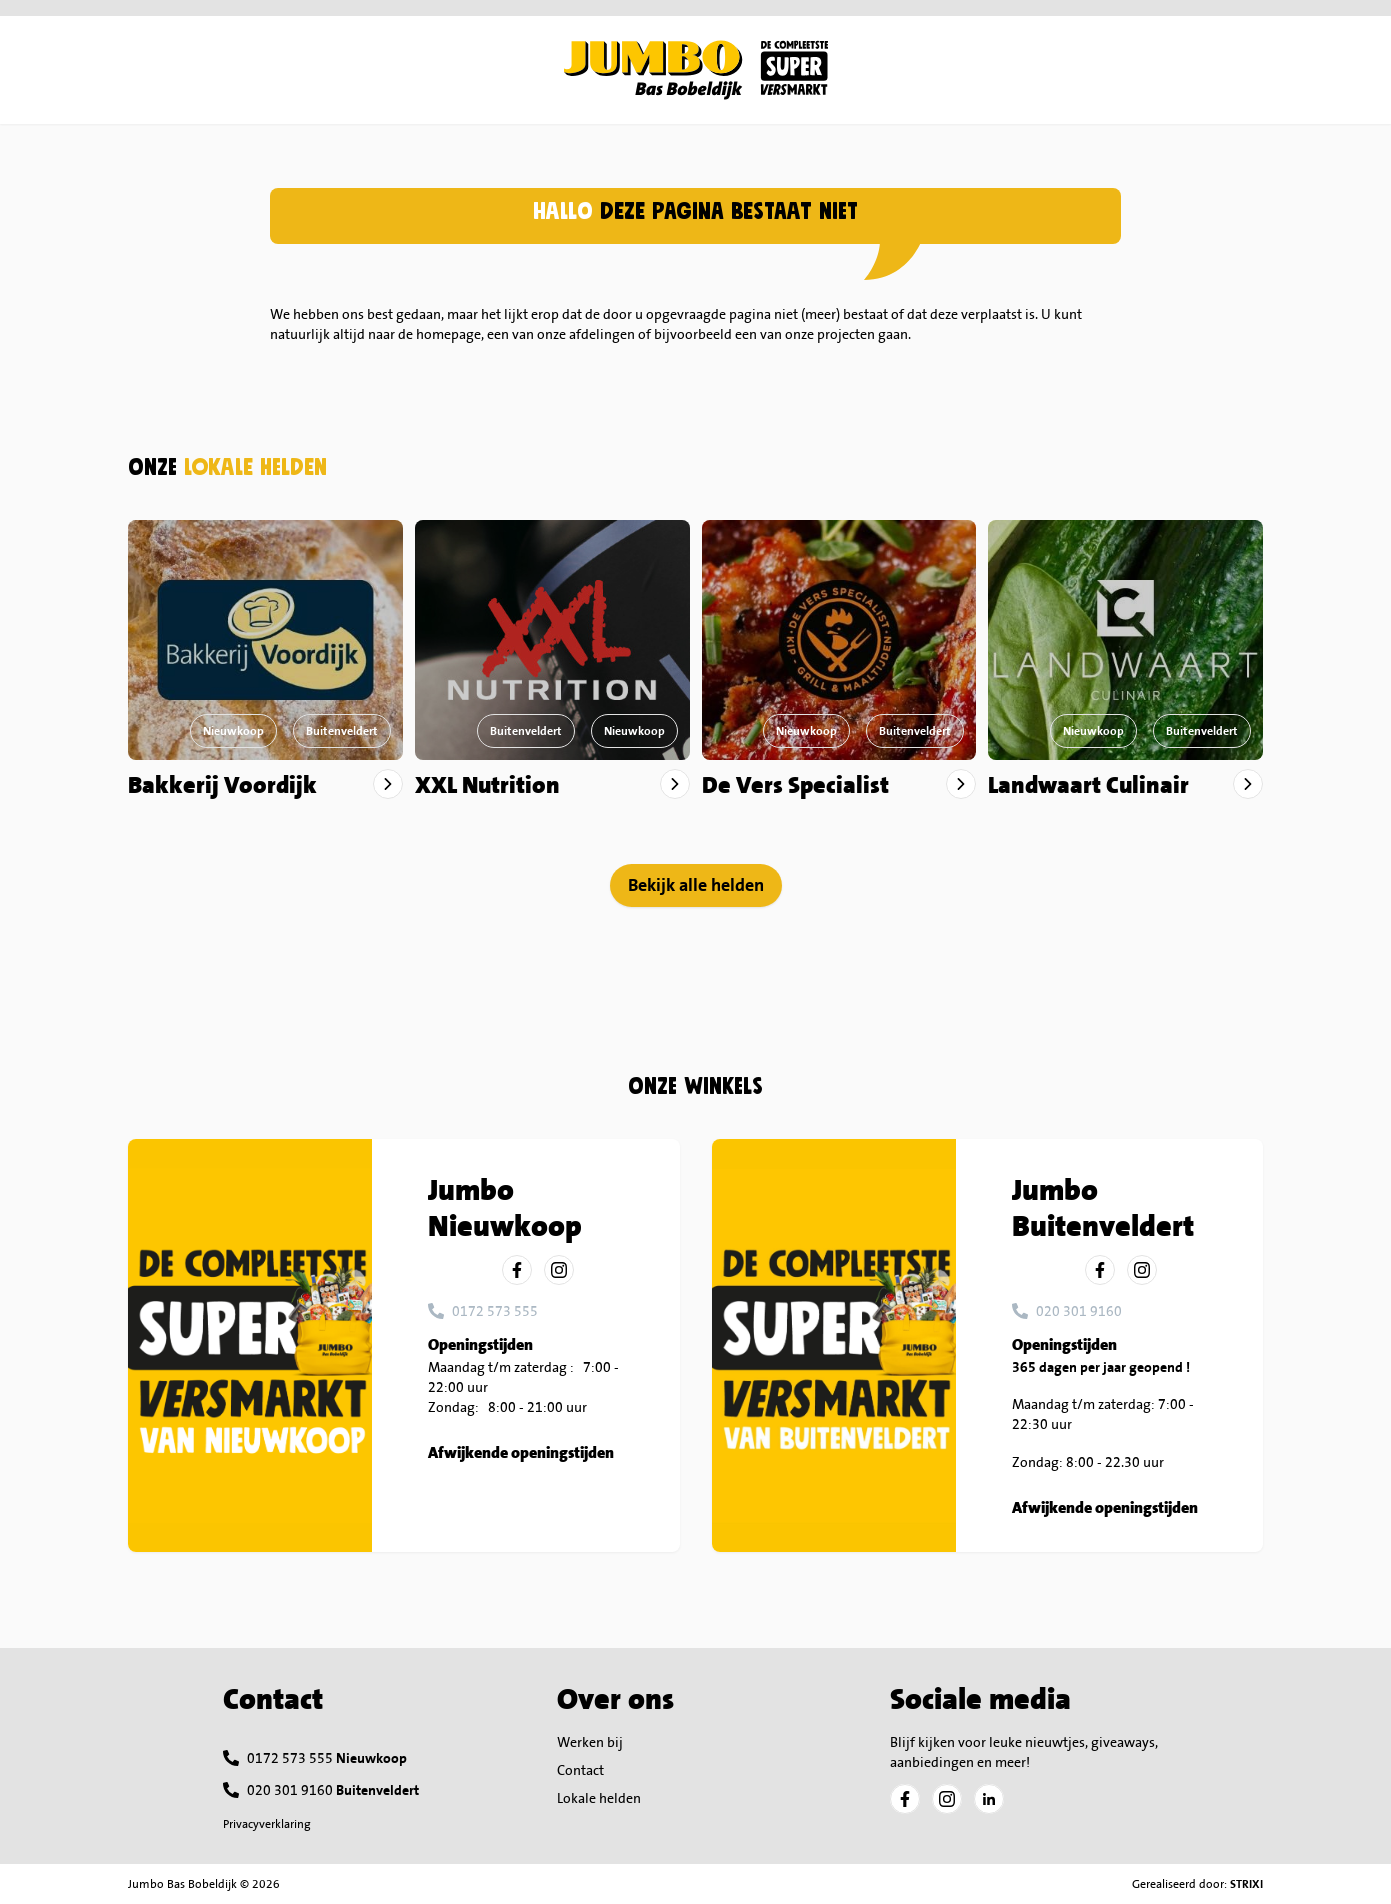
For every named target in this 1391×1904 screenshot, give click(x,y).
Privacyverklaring (267, 1824)
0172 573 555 (495, 1311)
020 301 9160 (1079, 1311)
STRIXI (1246, 1883)
